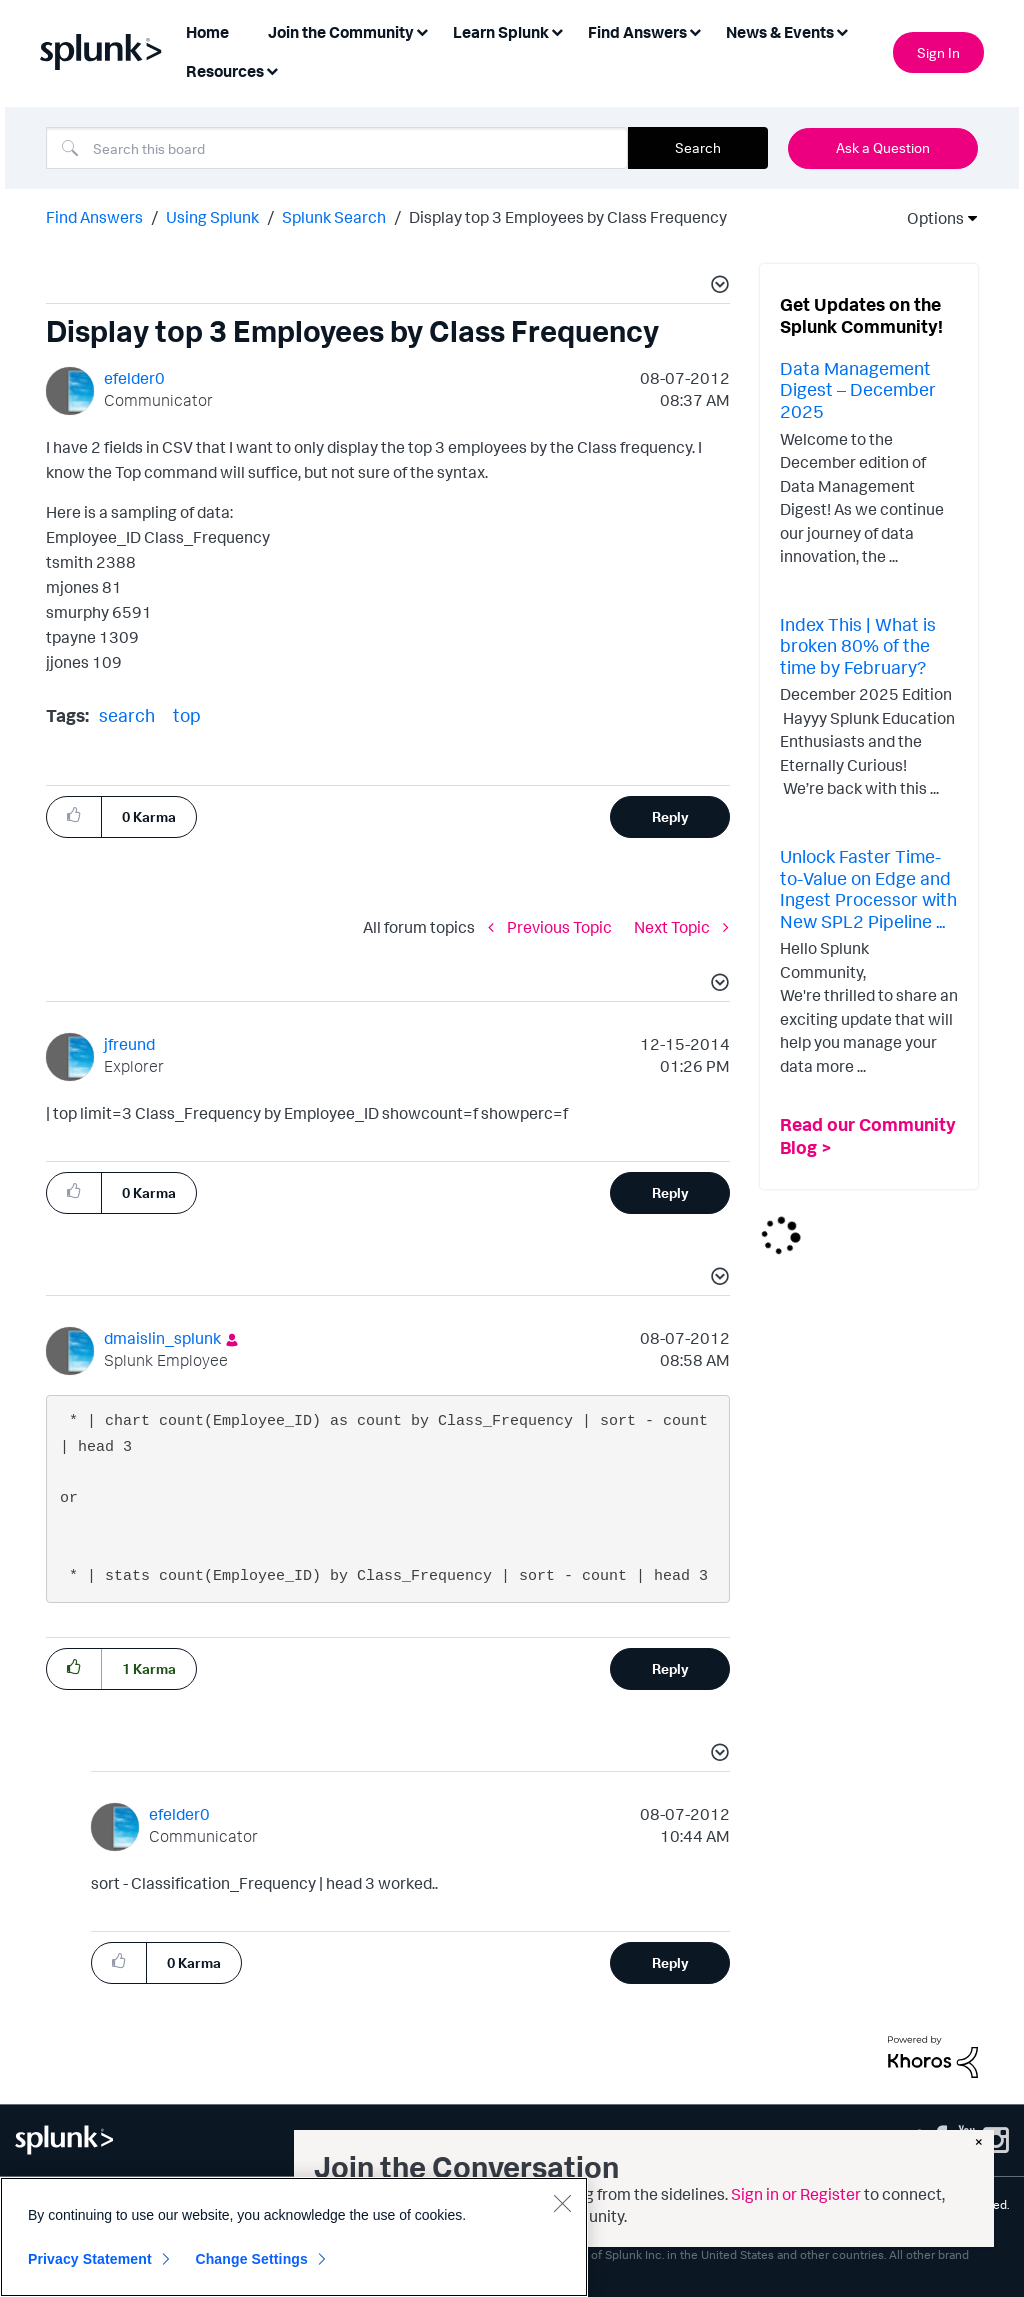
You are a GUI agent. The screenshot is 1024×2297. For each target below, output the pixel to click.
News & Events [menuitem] (780, 32)
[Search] (337, 148)
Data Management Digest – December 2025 (858, 389)
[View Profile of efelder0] (134, 378)
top (187, 715)
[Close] (562, 2203)
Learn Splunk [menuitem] (501, 32)
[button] (717, 287)
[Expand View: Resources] (272, 69)
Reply (670, 816)
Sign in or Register (796, 2194)
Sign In (938, 52)
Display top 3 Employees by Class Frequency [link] (568, 217)
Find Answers (94, 217)
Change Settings (251, 2259)
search (127, 715)
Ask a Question (883, 147)
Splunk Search (334, 217)
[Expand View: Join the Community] (422, 30)
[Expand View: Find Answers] (695, 30)
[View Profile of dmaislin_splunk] (162, 1338)
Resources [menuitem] (225, 71)
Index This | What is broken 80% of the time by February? (858, 645)
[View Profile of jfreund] (129, 1044)
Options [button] (929, 218)
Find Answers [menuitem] (637, 32)
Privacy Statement (90, 2259)
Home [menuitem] (207, 32)
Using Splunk (212, 217)
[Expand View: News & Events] (842, 30)
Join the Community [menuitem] (341, 32)
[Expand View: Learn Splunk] (557, 30)
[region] (294, 2237)
